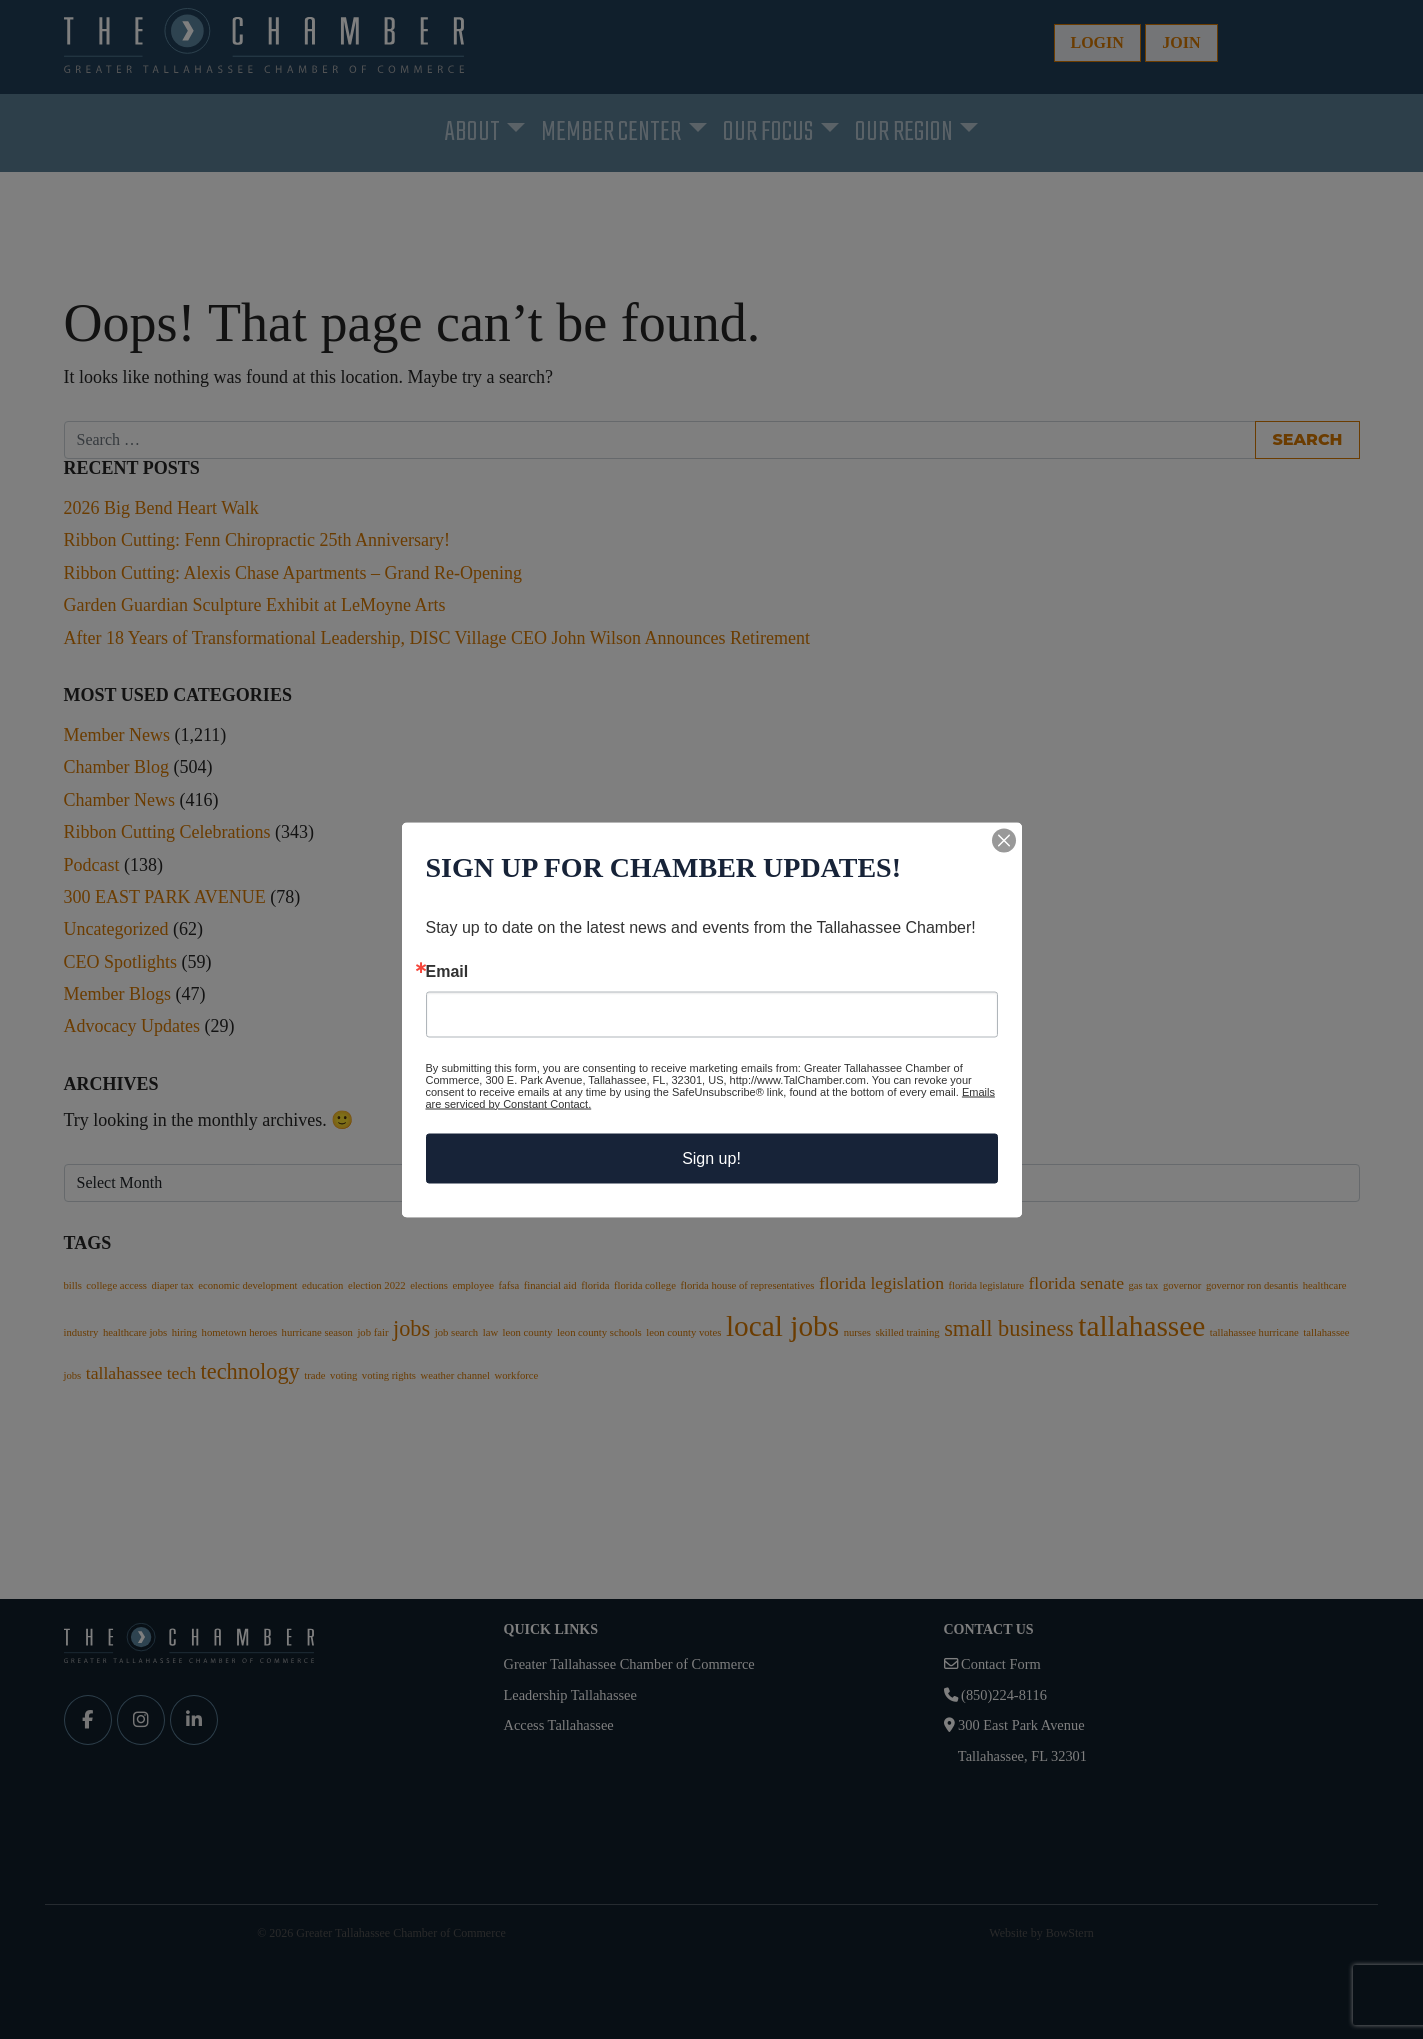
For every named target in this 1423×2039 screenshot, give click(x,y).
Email (447, 971)
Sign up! (711, 1157)
